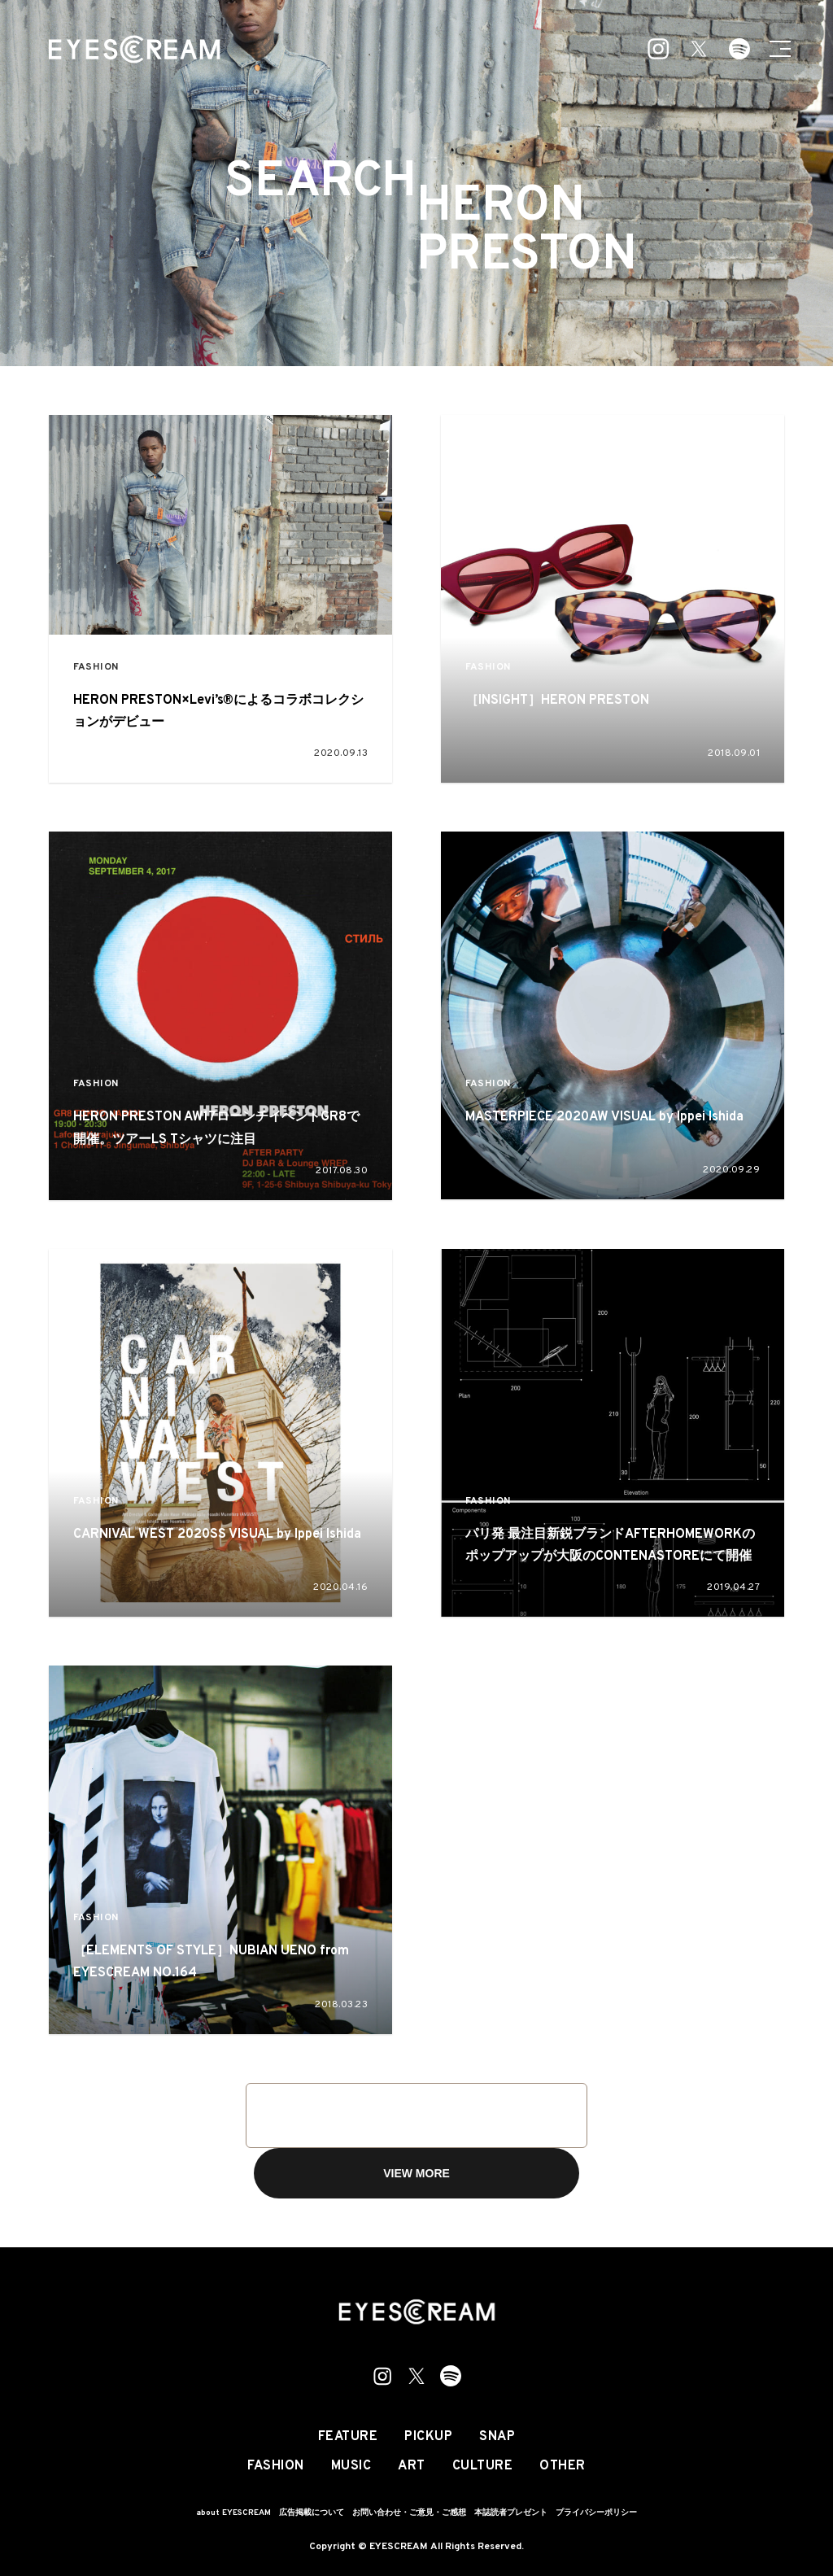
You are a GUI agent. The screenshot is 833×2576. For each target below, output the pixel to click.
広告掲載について (311, 2513)
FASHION (96, 667)
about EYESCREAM (233, 2513)
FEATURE (348, 2437)
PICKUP (428, 2437)
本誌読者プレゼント (510, 2513)
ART (411, 2466)
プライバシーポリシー (596, 2513)
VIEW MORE (416, 2173)
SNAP (497, 2437)
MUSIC (351, 2466)
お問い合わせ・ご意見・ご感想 (409, 2513)
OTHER (562, 2466)
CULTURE (482, 2466)
